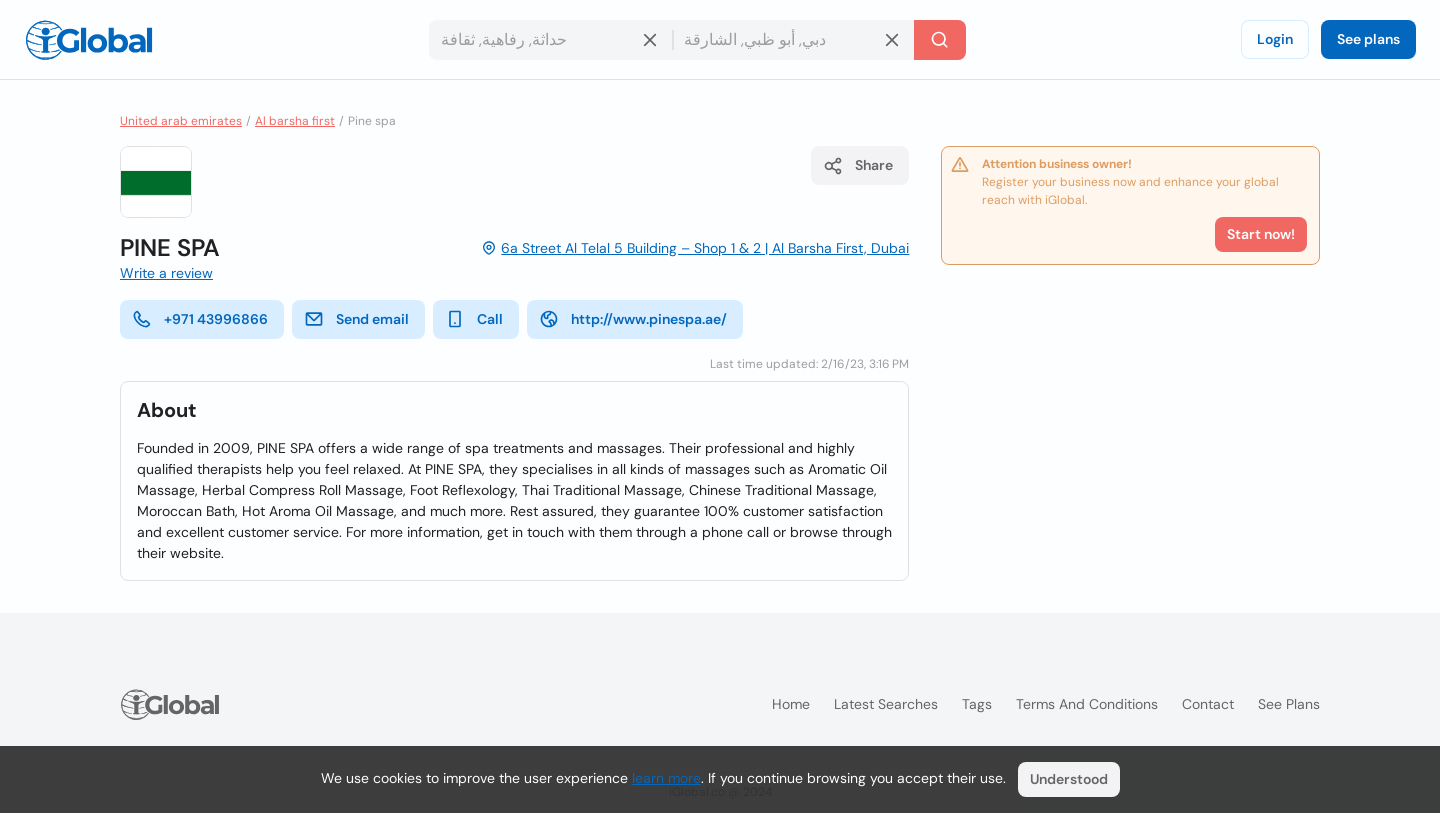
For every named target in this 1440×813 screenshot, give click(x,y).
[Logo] (89, 40)
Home (791, 704)
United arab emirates (181, 121)
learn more (666, 778)
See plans (1368, 39)
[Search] (940, 40)
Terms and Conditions (1087, 704)
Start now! (1261, 234)
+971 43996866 (200, 319)
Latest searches (886, 704)
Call (474, 319)
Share (858, 166)
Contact (1208, 704)
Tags (977, 704)
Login (1275, 39)
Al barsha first (295, 121)
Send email (356, 319)
